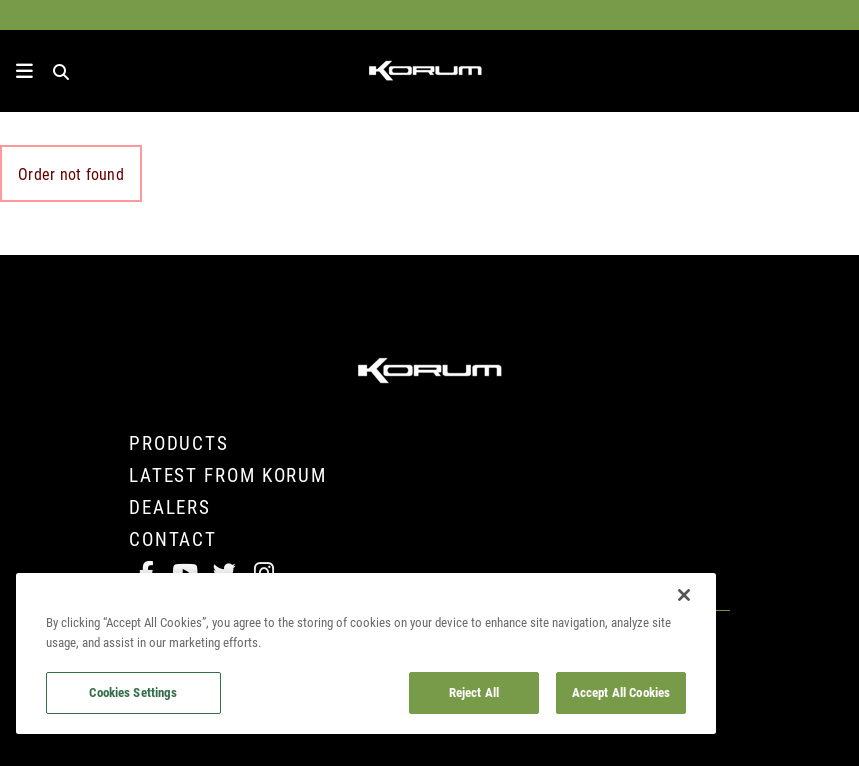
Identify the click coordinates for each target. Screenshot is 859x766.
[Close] (684, 595)
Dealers (170, 506)
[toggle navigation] (24, 71)
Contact (173, 538)
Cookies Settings (133, 692)
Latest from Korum (228, 474)
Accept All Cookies (621, 692)
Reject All (474, 692)
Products (179, 442)
